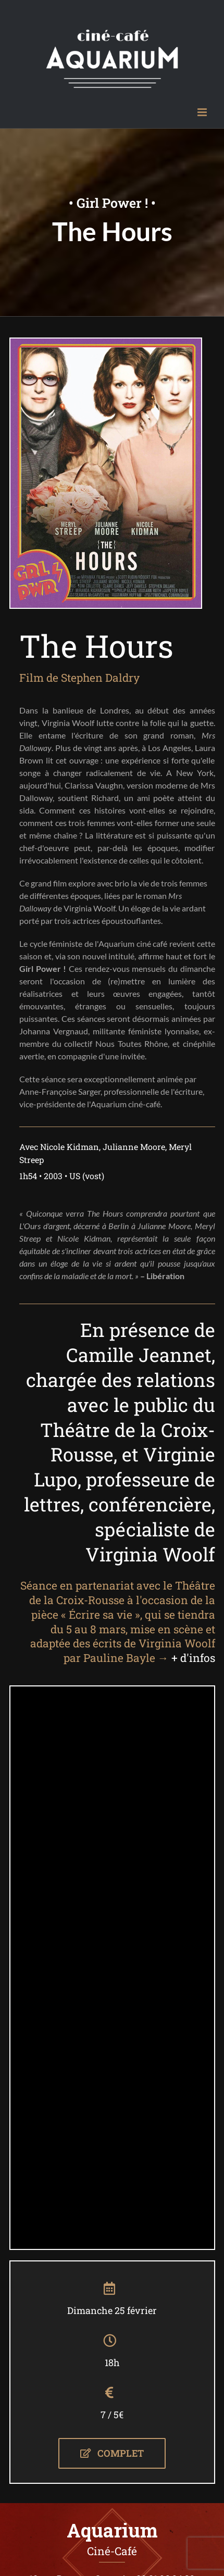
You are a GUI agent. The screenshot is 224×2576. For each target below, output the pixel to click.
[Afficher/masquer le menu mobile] (202, 112)
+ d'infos (193, 1657)
